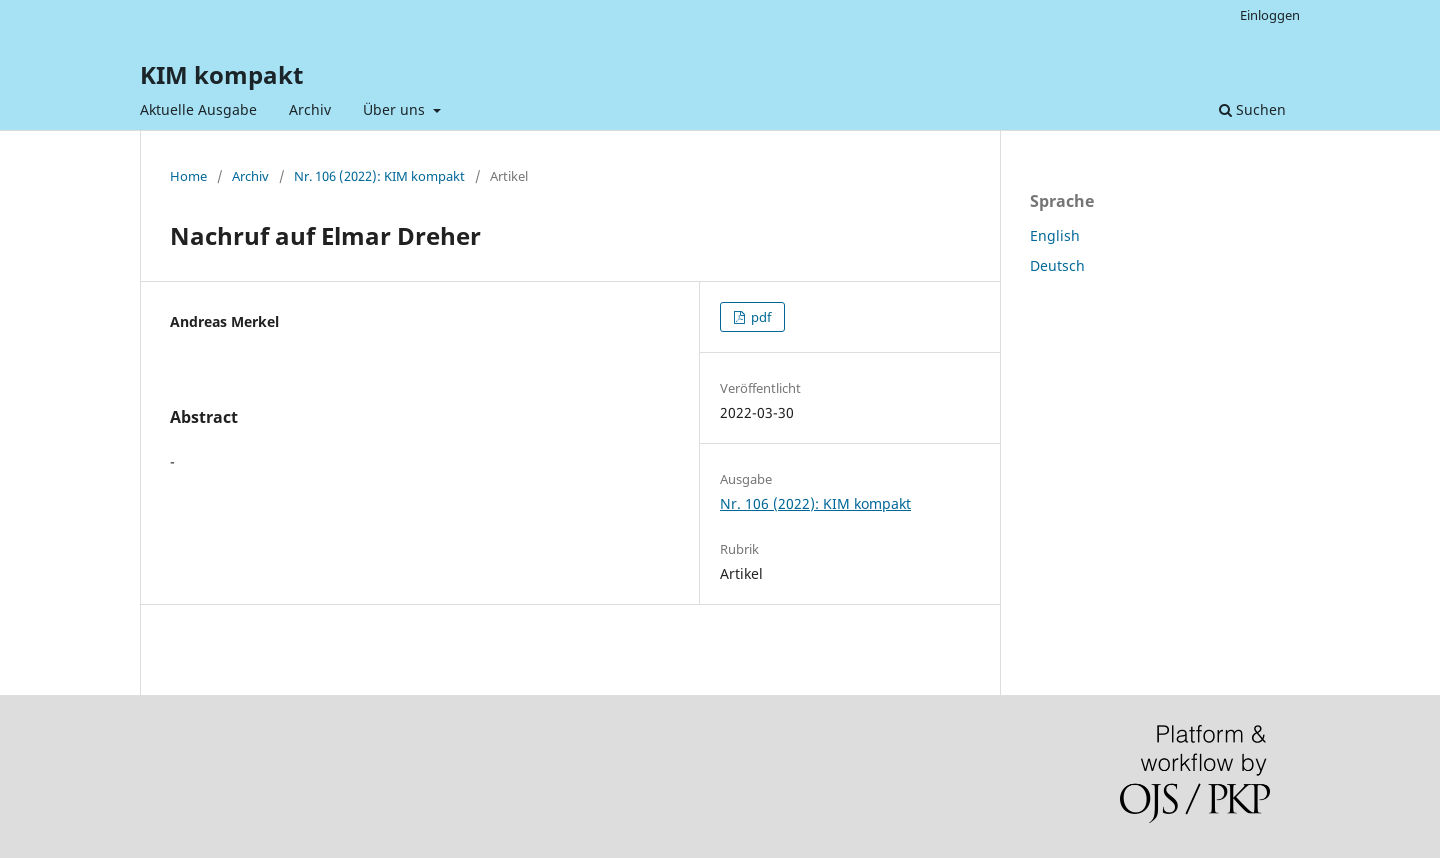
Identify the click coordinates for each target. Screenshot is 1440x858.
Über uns (396, 109)
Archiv (310, 109)
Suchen (1252, 109)
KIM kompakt (221, 74)
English (1055, 235)
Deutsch (1057, 265)
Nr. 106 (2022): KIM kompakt (379, 176)
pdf (759, 317)
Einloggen (1270, 15)
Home (188, 176)
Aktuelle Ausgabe (198, 109)
